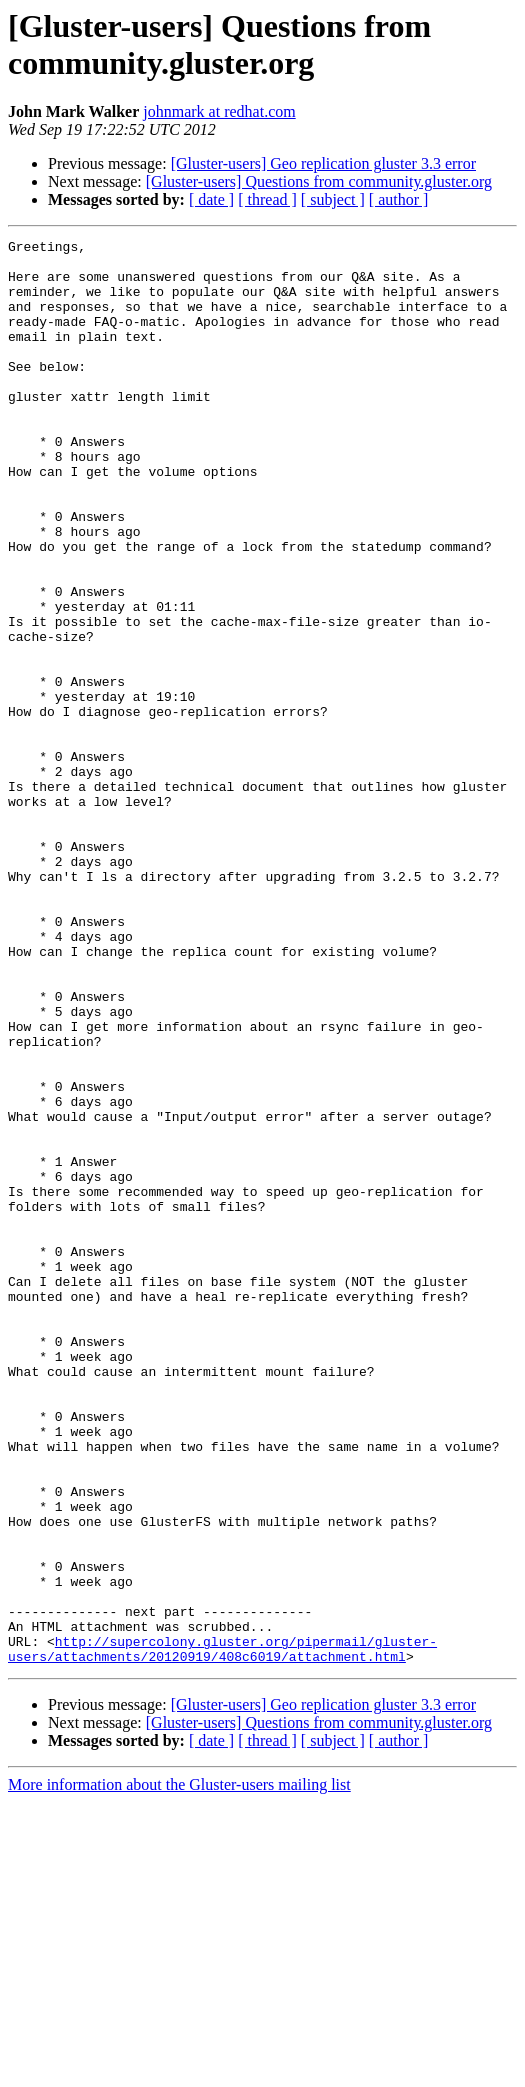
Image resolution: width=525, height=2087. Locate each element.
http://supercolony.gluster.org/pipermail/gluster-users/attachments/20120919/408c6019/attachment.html (222, 1932)
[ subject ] (333, 199)
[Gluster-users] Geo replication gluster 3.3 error (323, 163)
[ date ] (211, 199)
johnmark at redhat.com (219, 111)
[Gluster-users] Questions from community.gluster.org (319, 181)
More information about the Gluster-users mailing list (179, 2069)
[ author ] (399, 199)
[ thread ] (267, 199)
